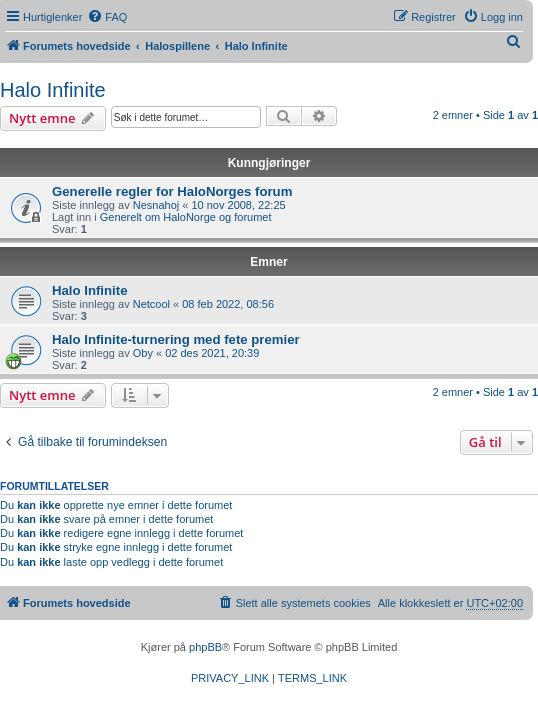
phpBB (205, 647)
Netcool (151, 304)
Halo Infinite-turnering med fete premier (176, 339)
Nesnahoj (156, 205)
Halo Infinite (53, 90)
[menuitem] (107, 17)
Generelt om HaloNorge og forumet (186, 217)
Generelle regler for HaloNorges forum (172, 191)
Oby (143, 353)
